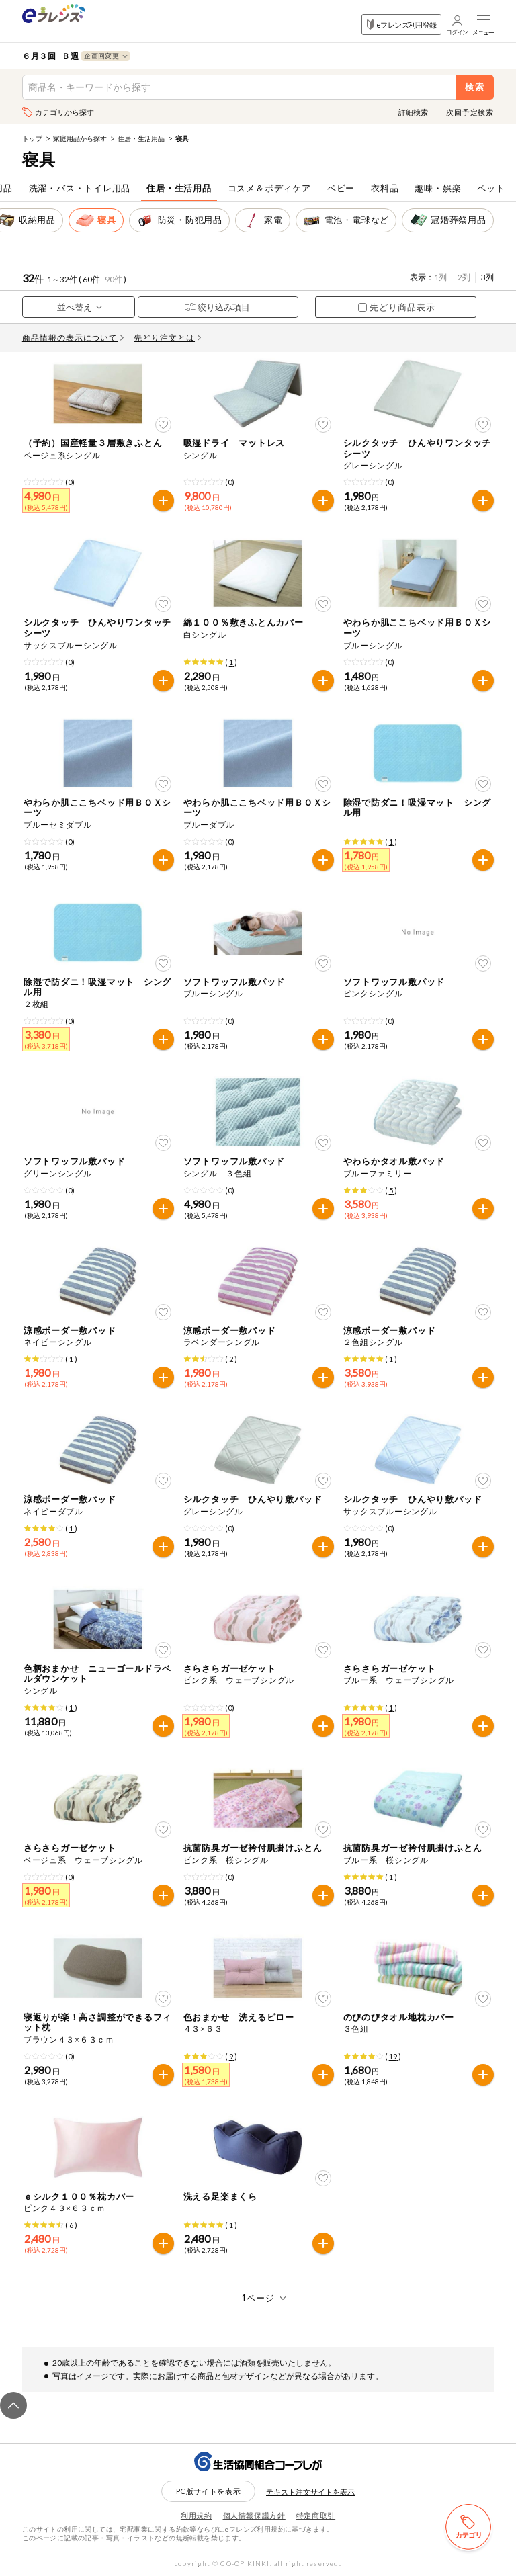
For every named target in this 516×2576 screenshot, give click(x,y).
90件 (113, 279)
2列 (464, 277)
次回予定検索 (470, 112)
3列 (487, 277)
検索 (475, 87)
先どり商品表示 (396, 307)
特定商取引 (315, 2515)
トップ (32, 138)
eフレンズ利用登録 (401, 24)
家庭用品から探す (80, 138)
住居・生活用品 (141, 138)
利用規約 (196, 2515)
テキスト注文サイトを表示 (310, 2491)
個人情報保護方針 (254, 2515)
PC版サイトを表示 (208, 2491)
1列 (440, 277)
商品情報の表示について (73, 338)
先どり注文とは (167, 338)
